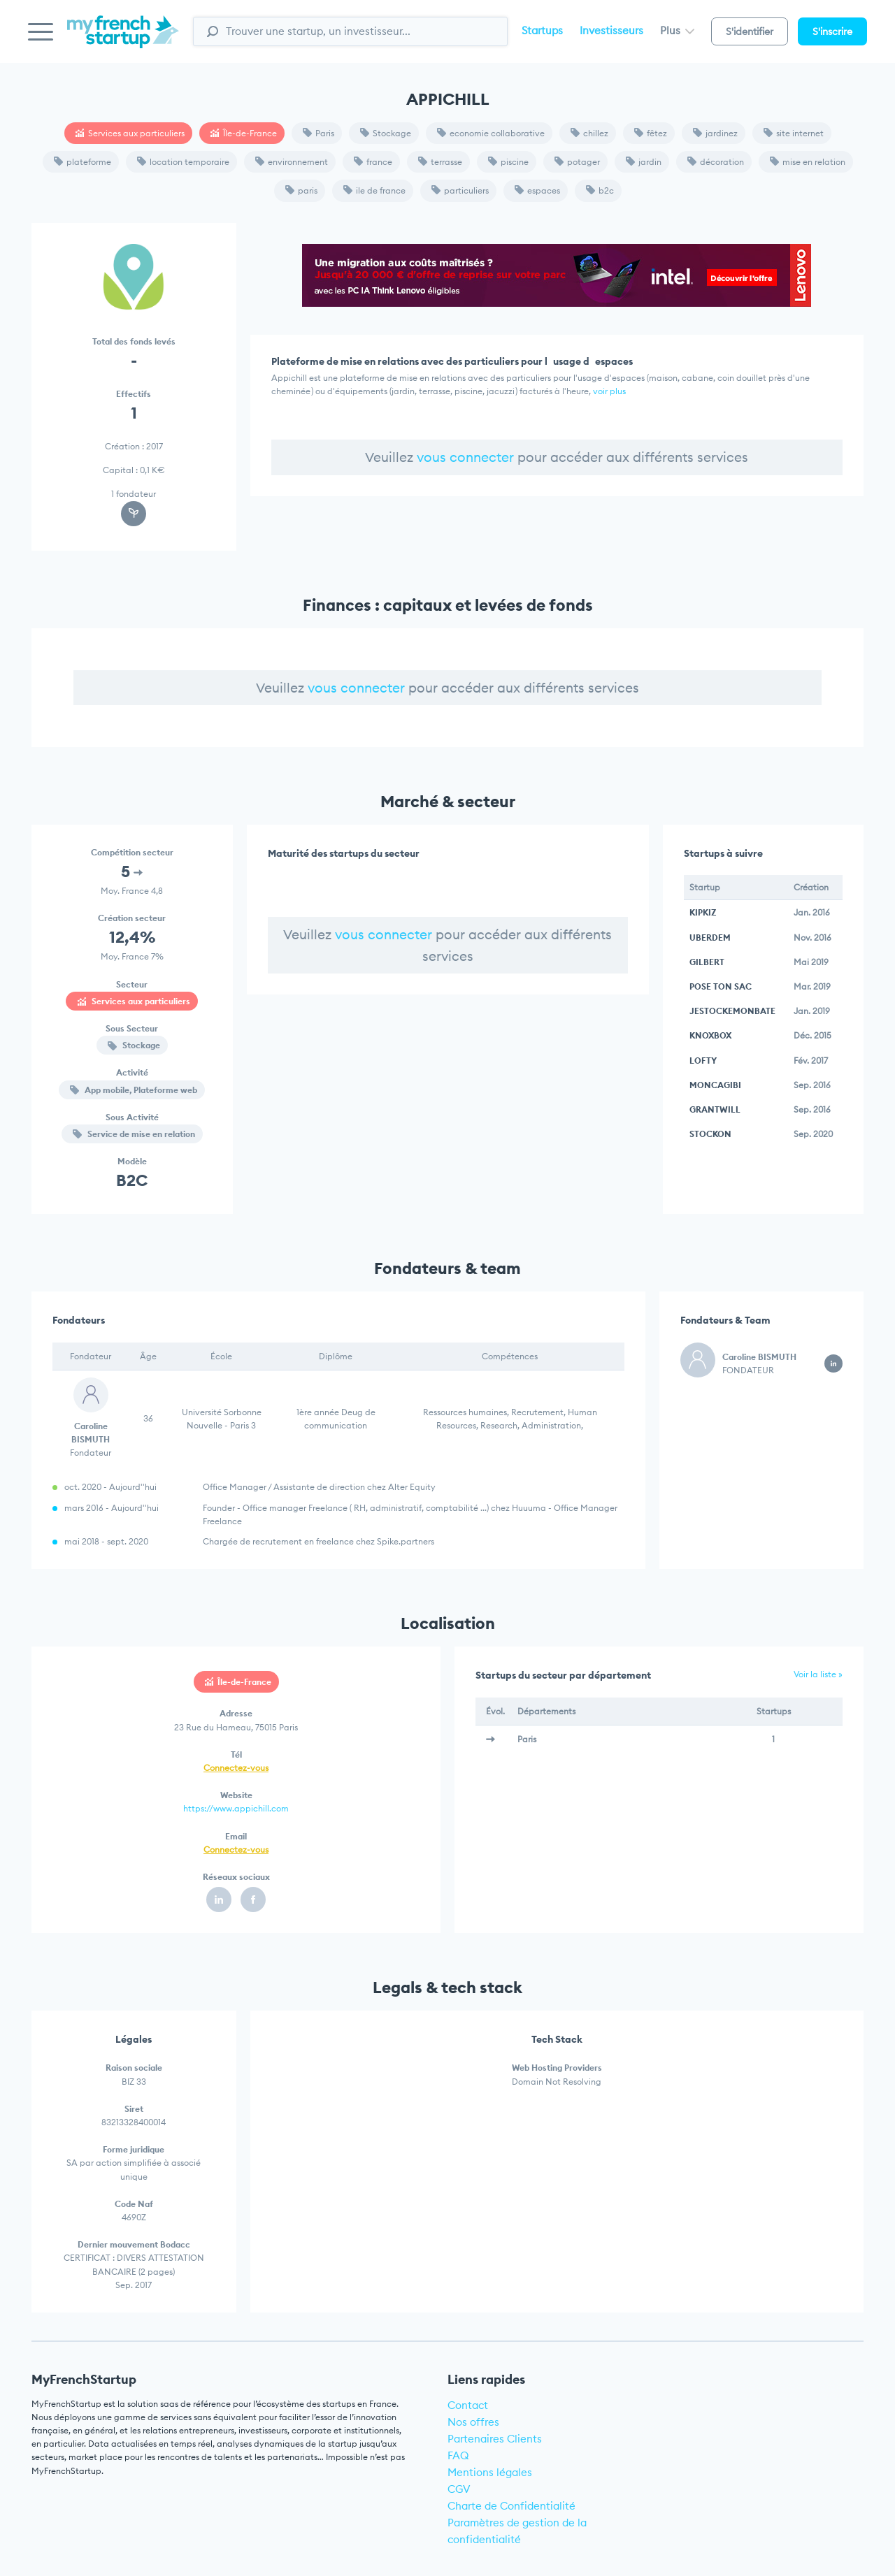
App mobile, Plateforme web (133, 1090)
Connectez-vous (235, 1768)
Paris (318, 133)
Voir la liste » (818, 1674)
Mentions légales (490, 2472)
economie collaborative (491, 133)
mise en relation (807, 162)
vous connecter (465, 457)
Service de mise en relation (134, 1134)
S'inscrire (832, 31)
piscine (508, 162)
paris (301, 190)
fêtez (650, 133)
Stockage (385, 133)
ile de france (374, 190)
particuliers (460, 190)
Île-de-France (243, 133)
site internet (794, 133)
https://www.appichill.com (236, 1808)
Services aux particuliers (130, 133)
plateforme (82, 162)
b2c (600, 190)
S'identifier (749, 31)
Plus (677, 30)
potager (577, 162)
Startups (542, 30)
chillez (589, 133)
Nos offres (473, 2422)
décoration (715, 162)
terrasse (440, 162)
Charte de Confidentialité (511, 2505)
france (373, 162)
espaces (537, 190)
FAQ (458, 2455)
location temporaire (183, 162)
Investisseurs (611, 30)
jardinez (715, 133)
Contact (468, 2405)
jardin (643, 162)
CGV (459, 2489)
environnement (291, 162)
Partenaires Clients (495, 2438)
